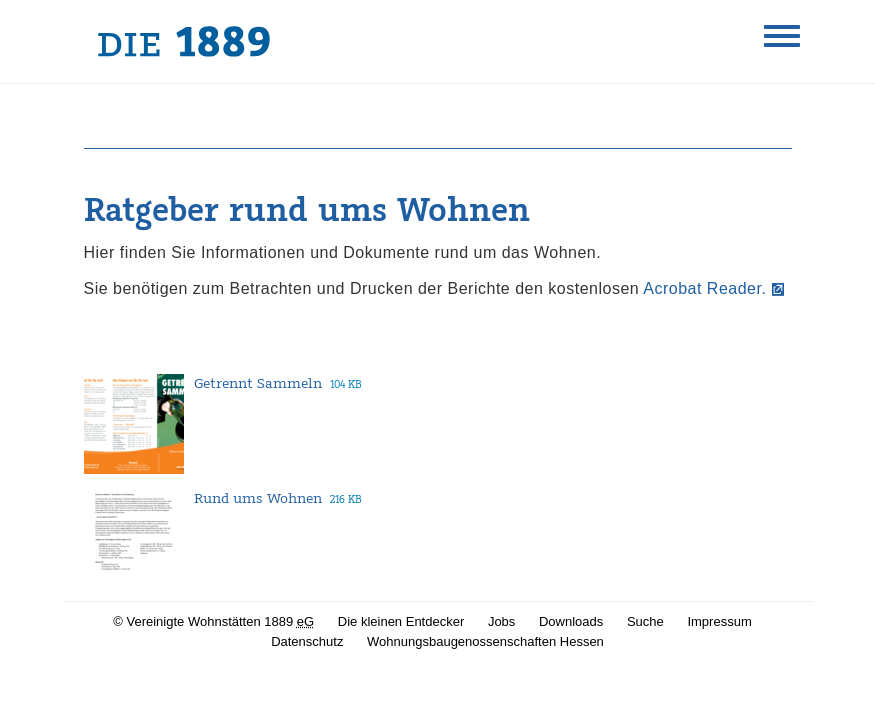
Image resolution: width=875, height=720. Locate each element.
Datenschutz (307, 641)
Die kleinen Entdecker (401, 621)
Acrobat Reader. (704, 288)
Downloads (571, 621)
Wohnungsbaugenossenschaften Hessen (485, 641)
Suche (645, 621)
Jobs (501, 621)
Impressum (719, 621)
